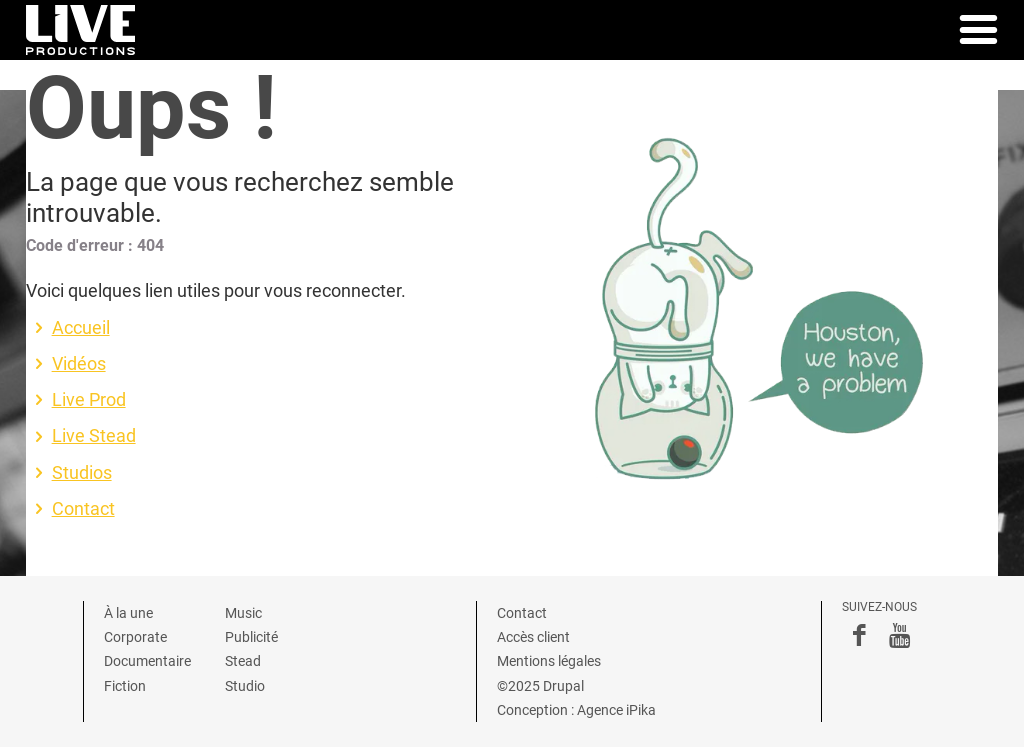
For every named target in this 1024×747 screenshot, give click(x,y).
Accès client (533, 637)
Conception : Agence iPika (576, 710)
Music (243, 613)
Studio (245, 686)
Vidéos (79, 364)
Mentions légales (549, 661)
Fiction (125, 686)
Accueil (81, 328)
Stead (243, 661)
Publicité (251, 637)
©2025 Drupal (540, 686)
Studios (82, 473)
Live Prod (89, 400)
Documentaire (147, 661)
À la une (128, 613)
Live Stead (94, 436)
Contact (83, 509)
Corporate (135, 637)
